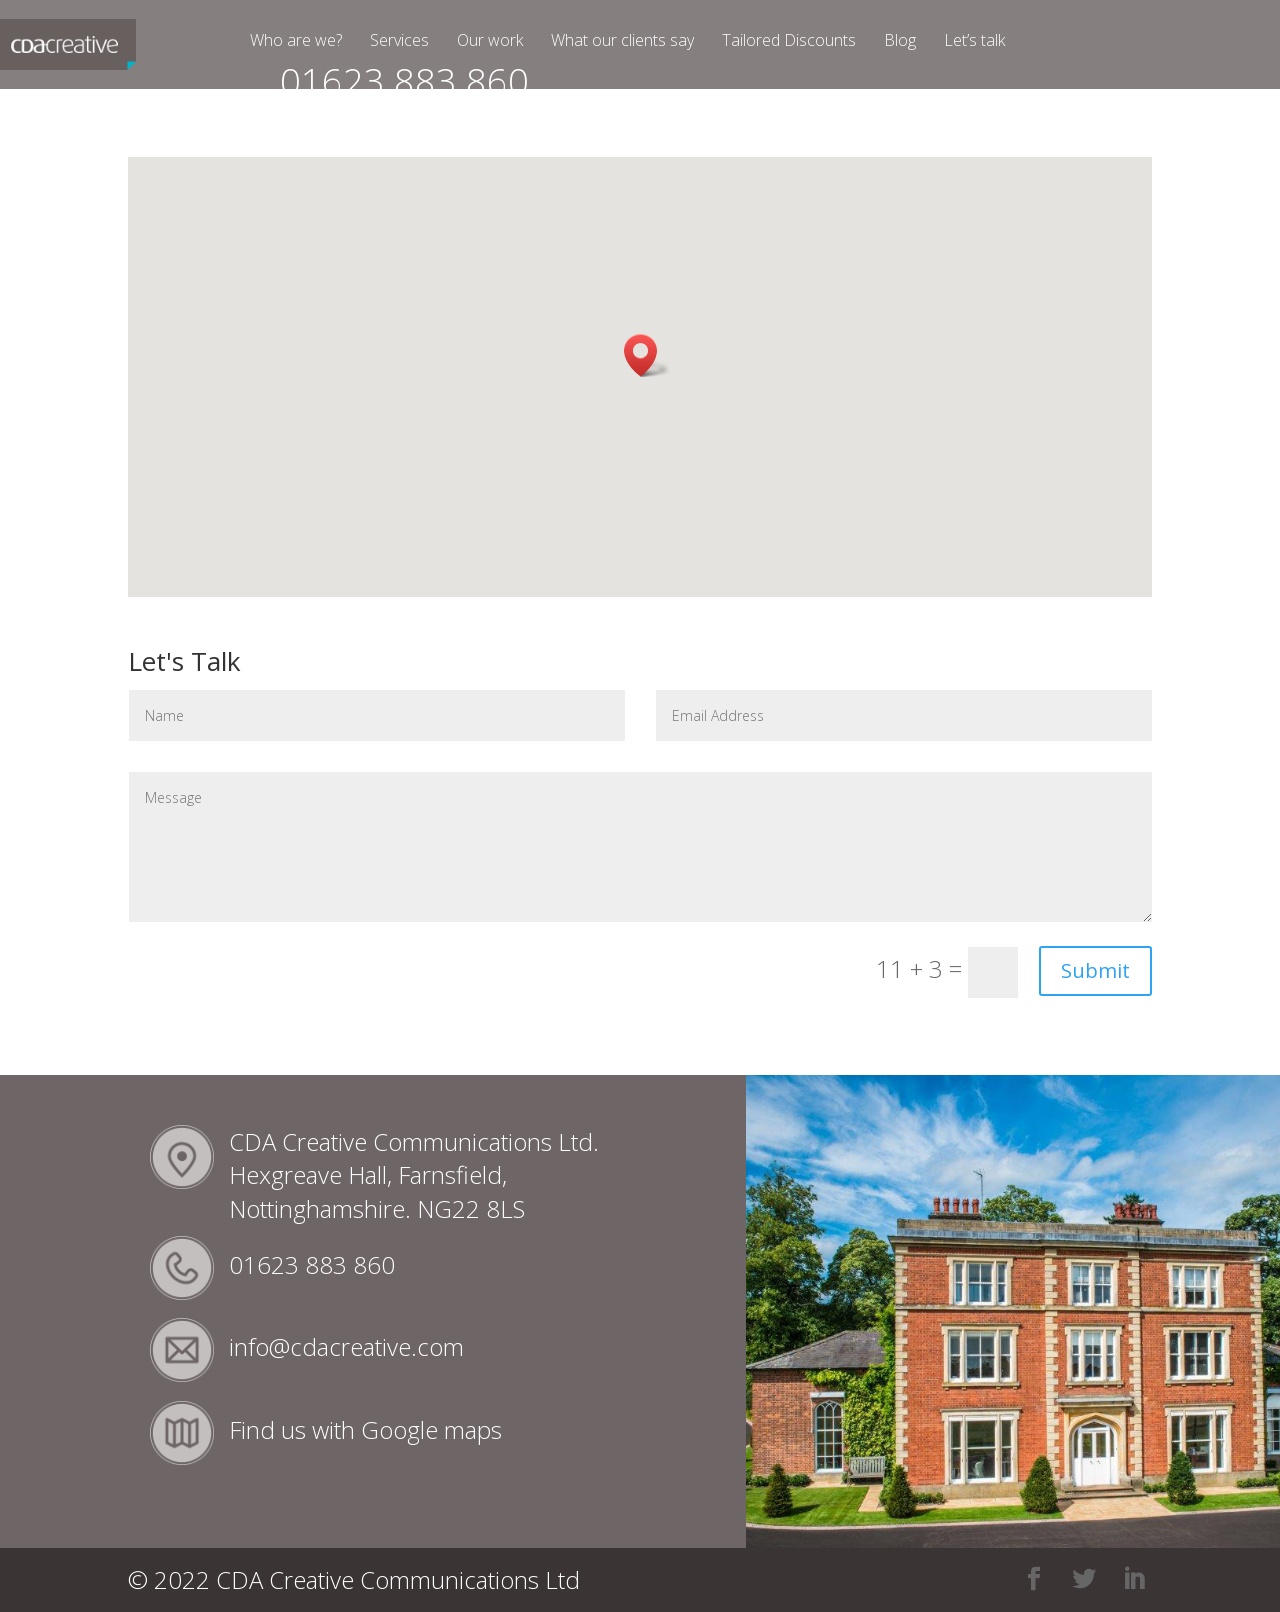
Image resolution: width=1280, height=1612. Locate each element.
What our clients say (622, 42)
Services (399, 42)
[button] (647, 355)
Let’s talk (974, 42)
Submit (1095, 970)
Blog (900, 42)
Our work (490, 42)
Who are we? (296, 42)
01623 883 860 (404, 90)
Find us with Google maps (365, 1429)
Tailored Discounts (789, 42)
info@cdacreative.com (346, 1346)
